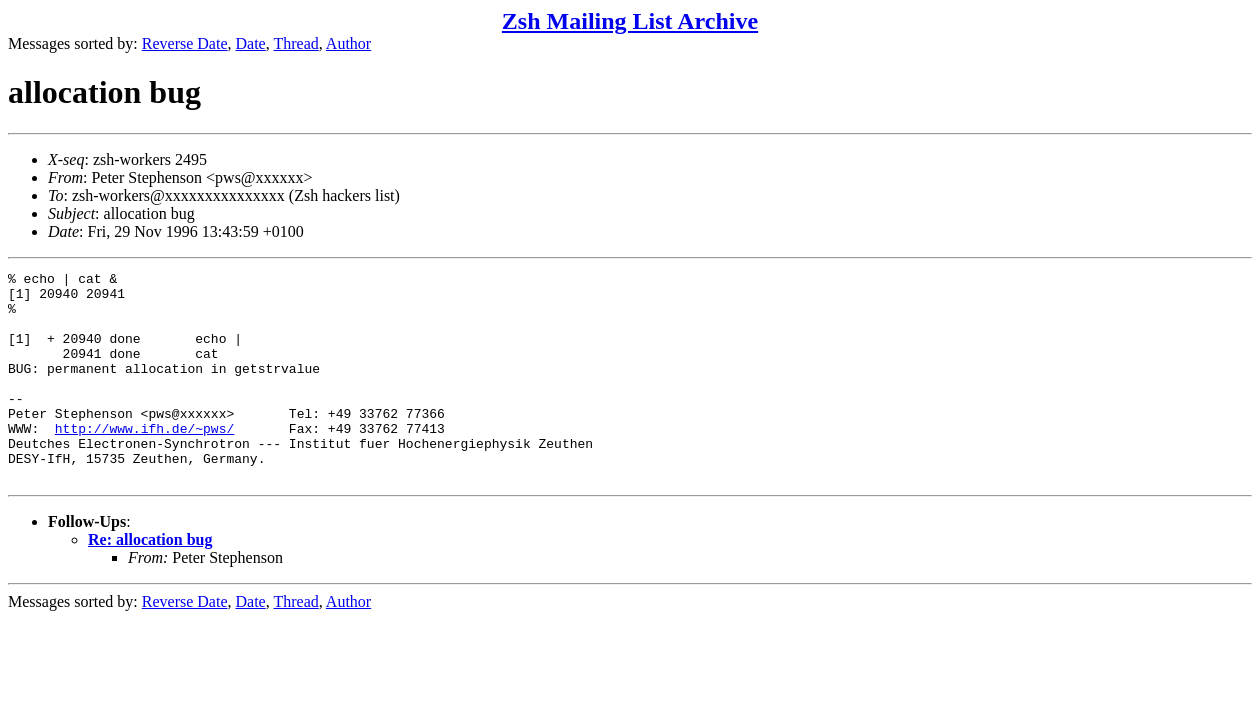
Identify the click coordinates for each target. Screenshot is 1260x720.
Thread (295, 43)
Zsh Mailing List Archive (630, 21)
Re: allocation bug (150, 581)
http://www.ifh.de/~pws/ (144, 461)
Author (348, 43)
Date (251, 43)
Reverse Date (185, 43)
